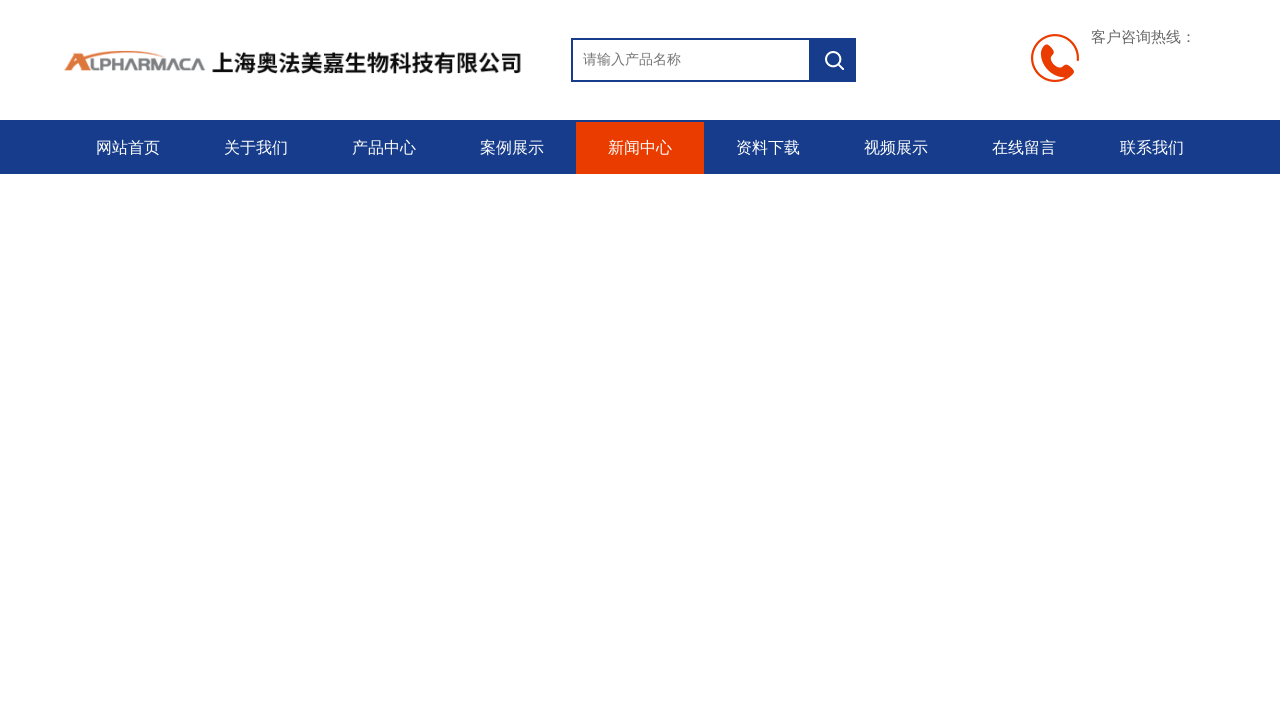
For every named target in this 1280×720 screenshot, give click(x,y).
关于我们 (256, 147)
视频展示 (896, 147)
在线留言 (1024, 147)
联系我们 (1152, 147)
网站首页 (128, 147)
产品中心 (384, 147)
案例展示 (512, 147)
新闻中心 (640, 147)
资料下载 (768, 147)
